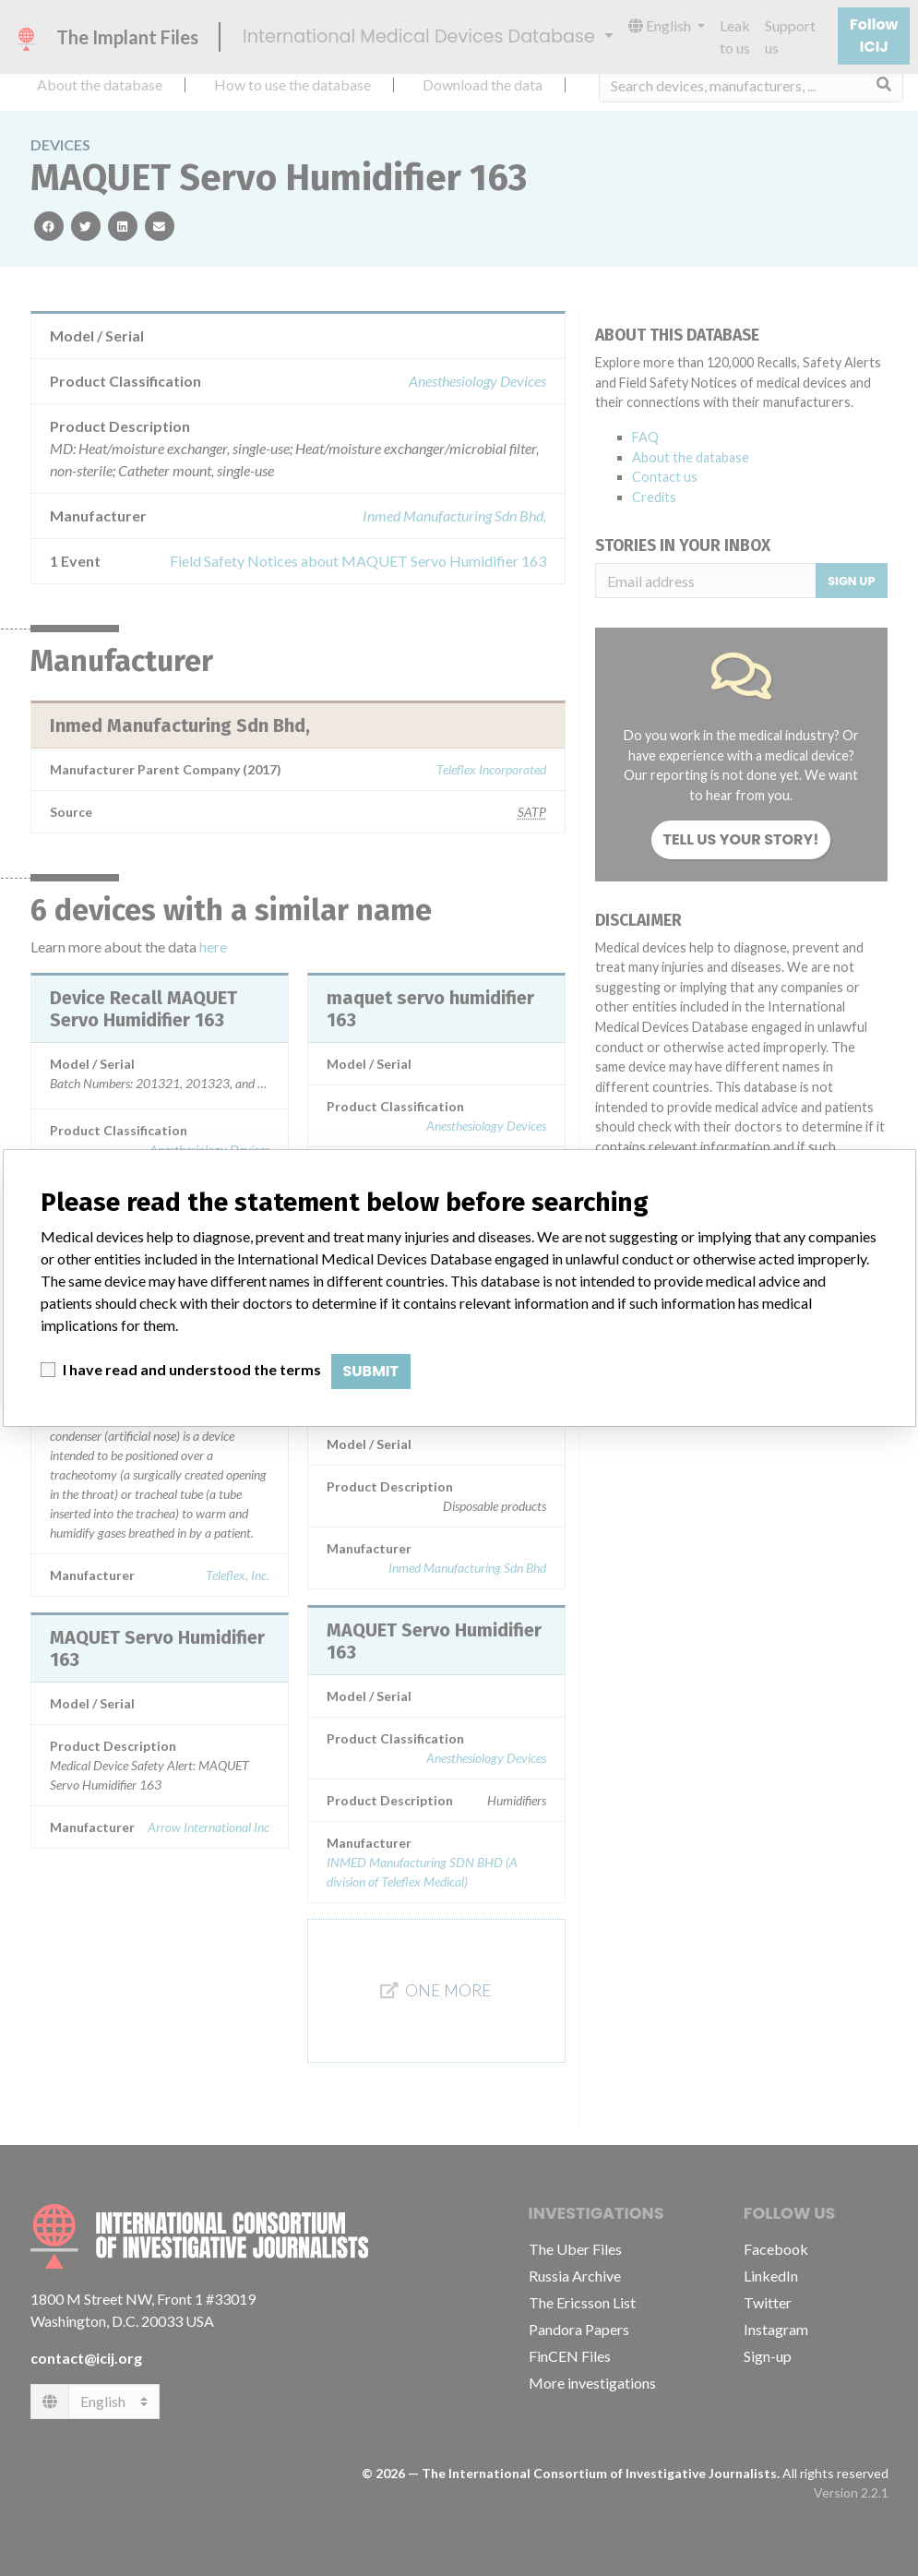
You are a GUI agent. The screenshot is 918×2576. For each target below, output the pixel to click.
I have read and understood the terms (192, 1369)
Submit (371, 1371)
